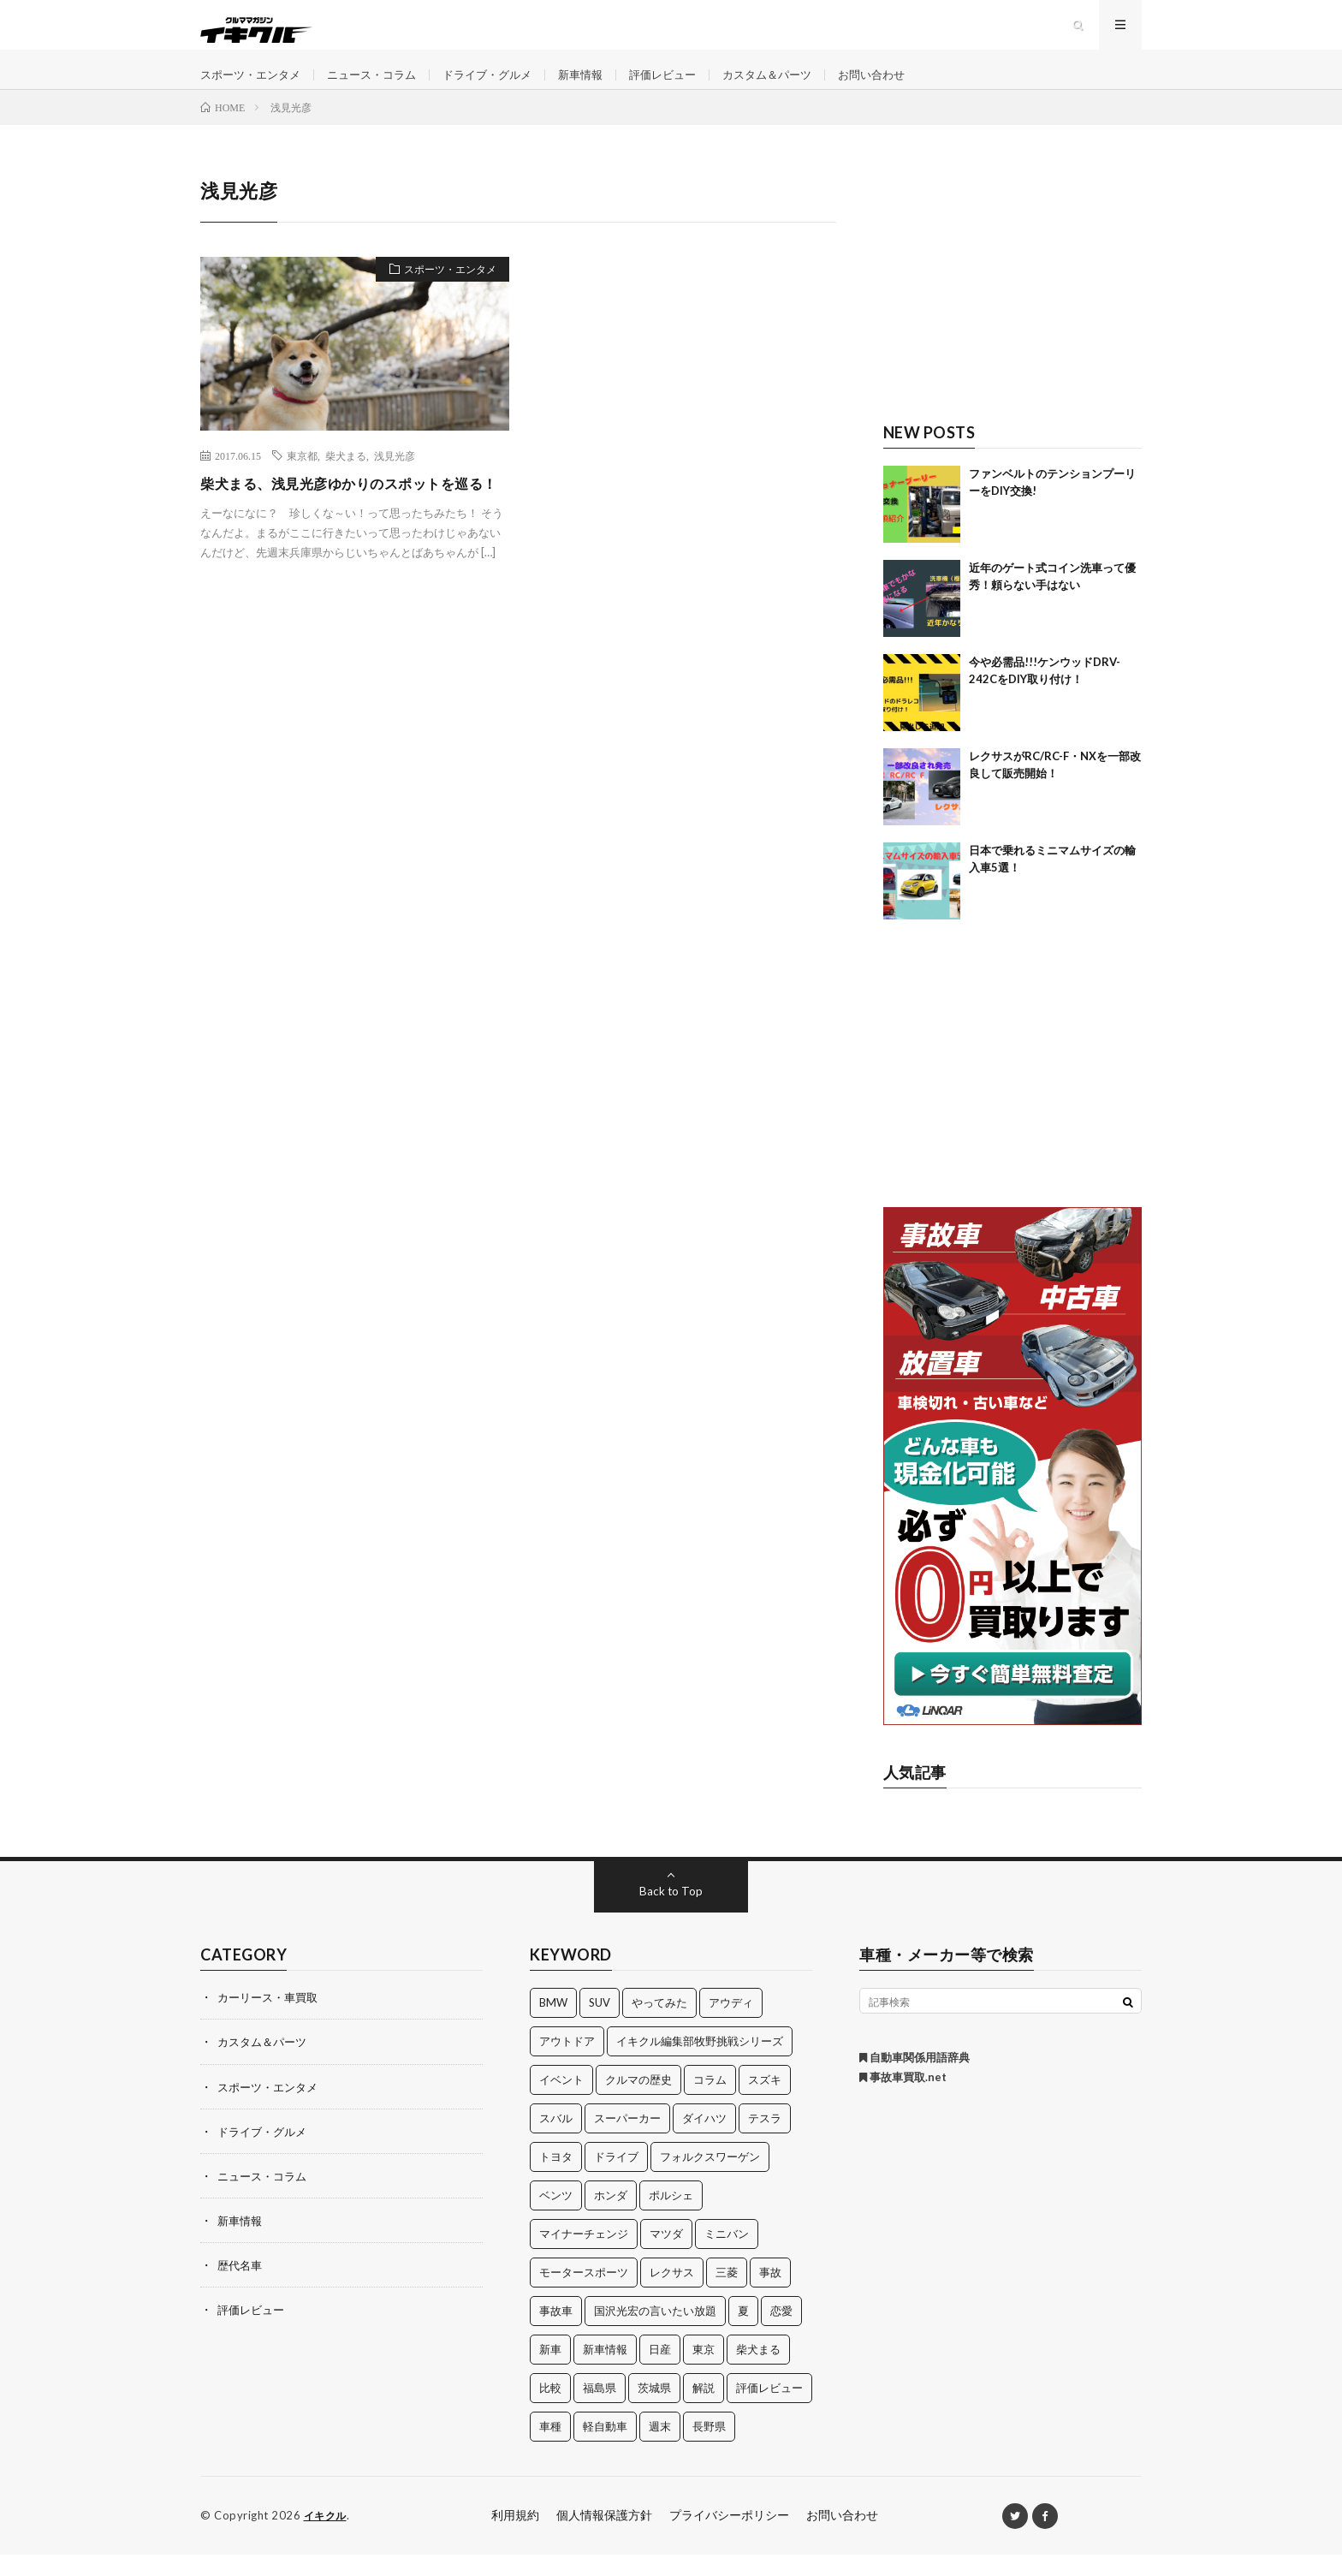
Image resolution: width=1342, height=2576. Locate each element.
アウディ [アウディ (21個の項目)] (731, 2025)
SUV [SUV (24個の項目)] (599, 2025)
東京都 (302, 478)
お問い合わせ (911, 85)
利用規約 (515, 2537)
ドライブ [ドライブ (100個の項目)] (616, 2179)
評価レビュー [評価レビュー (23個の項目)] (769, 2410)
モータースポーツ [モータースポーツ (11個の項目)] (583, 2294)
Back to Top (671, 1913)
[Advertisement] (1013, 306)
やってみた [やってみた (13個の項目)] (659, 2025)
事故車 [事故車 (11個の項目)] (556, 2333)
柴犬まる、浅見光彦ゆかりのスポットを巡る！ (351, 517)
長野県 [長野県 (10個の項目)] (709, 2448)
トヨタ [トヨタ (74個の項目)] (556, 2179)
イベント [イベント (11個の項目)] (561, 2102)
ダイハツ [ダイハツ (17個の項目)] (704, 2140)
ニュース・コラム (383, 85)
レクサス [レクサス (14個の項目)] (672, 2294)
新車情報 (603, 85)
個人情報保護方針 (604, 2537)
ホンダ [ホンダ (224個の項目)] (610, 2217)
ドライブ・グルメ (505, 85)
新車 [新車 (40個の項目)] (550, 2371)
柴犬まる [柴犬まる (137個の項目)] (758, 2371)
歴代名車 (241, 2286)
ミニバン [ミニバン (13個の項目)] (726, 2256)
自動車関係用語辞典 (914, 2079)
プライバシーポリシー (729, 2537)
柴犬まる (345, 478)
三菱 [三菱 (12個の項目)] (727, 2294)
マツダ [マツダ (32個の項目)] (666, 2256)
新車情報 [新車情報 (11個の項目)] (605, 2371)
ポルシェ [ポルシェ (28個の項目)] (671, 2217)
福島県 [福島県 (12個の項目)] (599, 2410)
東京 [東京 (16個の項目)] (703, 2371)
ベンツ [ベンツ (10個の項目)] (556, 2217)
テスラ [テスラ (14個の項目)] (764, 2140)
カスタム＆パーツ (800, 85)
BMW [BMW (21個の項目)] (553, 2025)
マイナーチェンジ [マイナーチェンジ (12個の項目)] (583, 2256)
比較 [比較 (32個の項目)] (550, 2410)
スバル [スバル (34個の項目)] (556, 2140)
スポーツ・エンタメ (254, 85)
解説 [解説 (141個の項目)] (703, 2410)
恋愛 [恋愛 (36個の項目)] (781, 2333)
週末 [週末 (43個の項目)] (660, 2448)
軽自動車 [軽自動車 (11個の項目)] (605, 2448)
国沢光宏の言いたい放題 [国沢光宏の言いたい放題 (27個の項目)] (655, 2333)
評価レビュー (690, 85)
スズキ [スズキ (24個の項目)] (764, 2102)
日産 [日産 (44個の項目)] (660, 2371)
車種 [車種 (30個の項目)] (550, 2448)
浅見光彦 (394, 478)
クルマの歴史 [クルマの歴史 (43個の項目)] (638, 2102)
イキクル (327, 2537)
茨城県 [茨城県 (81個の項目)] (654, 2410)
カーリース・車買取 (271, 2019)
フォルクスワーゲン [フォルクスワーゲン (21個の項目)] (710, 2179)
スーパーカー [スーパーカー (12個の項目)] (627, 2140)
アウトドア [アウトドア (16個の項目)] (567, 2063)
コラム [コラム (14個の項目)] (710, 2102)
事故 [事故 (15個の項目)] (770, 2294)
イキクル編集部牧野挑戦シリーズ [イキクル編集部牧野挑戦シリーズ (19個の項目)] (699, 2063)
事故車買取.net (903, 2099)
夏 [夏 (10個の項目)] (743, 2333)
